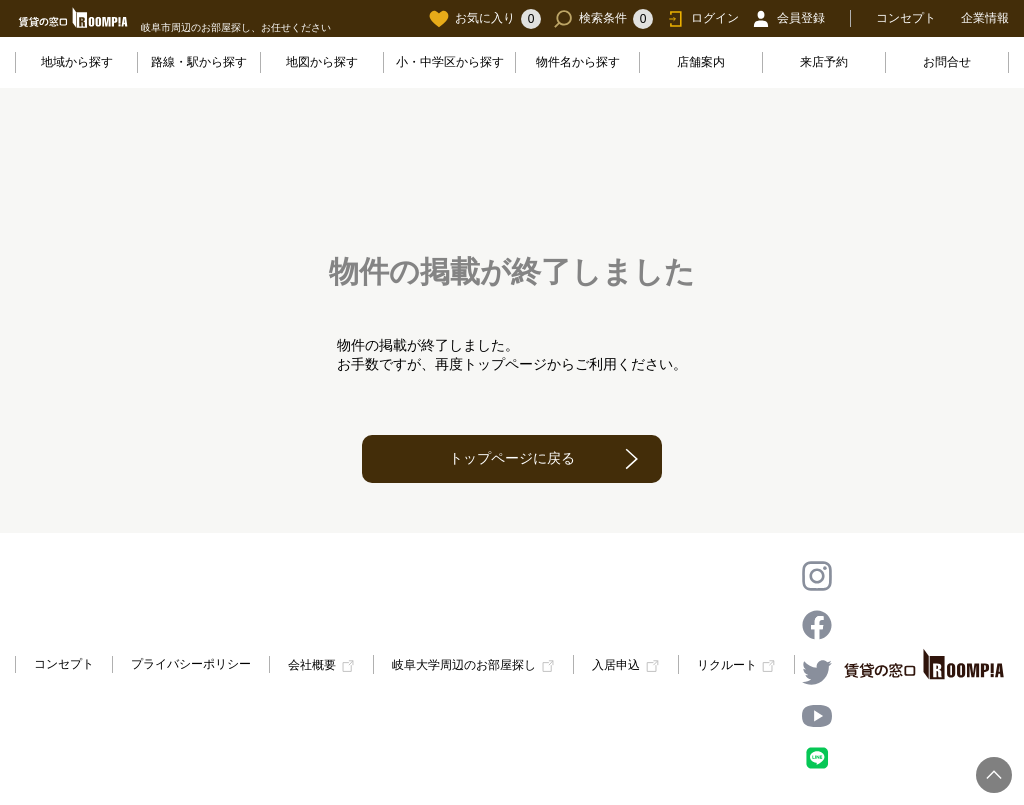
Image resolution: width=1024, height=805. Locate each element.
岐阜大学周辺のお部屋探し (464, 666)
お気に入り (485, 19)
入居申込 (616, 666)
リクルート (727, 666)
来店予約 (824, 62)
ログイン (702, 19)
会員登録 (788, 19)
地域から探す (77, 62)
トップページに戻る (512, 458)
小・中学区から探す (450, 62)
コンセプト (906, 18)
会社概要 (312, 666)
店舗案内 (701, 62)
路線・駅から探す (199, 62)
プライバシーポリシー (191, 664)
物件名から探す (578, 62)
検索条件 (603, 19)
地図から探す (322, 62)
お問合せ (947, 62)
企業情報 (985, 18)
